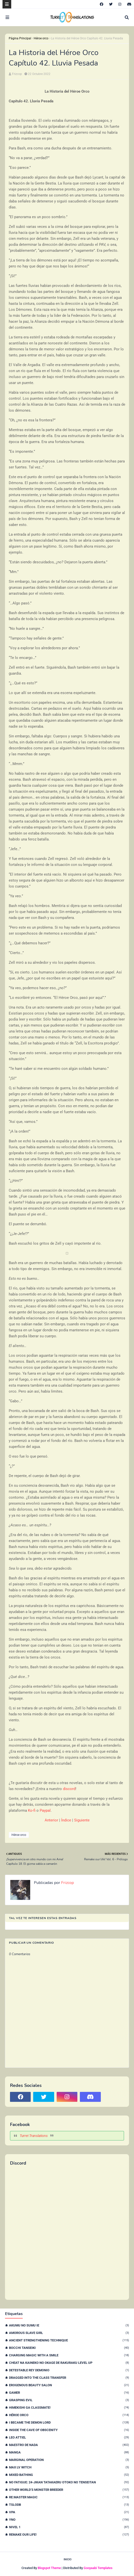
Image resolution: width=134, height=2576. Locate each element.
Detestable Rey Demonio (69, 2370)
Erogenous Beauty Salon (69, 2385)
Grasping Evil (69, 2400)
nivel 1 (69, 2527)
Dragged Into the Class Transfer (69, 2378)
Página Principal (20, 38)
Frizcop (17, 74)
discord (69, 1789)
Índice (66, 1820)
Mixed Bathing (69, 2475)
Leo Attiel (69, 2437)
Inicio (68, 2559)
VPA (69, 2512)
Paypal (45, 1810)
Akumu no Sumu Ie (69, 2325)
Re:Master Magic (69, 2497)
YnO (69, 2519)
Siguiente (82, 1820)
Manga (69, 2452)
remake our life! (69, 2534)
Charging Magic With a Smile (69, 2355)
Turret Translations (34, 2136)
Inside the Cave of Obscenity (69, 2430)
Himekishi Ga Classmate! (69, 2407)
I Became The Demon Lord (69, 2422)
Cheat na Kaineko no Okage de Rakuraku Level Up (69, 2363)
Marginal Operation (69, 2460)
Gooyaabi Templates (98, 2568)
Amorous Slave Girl (69, 2333)
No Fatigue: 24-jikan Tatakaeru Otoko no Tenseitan (69, 2482)
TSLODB (69, 2505)
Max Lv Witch (69, 2467)
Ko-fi (31, 1810)
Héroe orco (41, 38)
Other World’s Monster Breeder (69, 2490)
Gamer (69, 2392)
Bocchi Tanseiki (69, 2348)
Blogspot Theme (49, 2568)
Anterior (51, 1820)
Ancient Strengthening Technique (69, 2340)
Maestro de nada (69, 2445)
